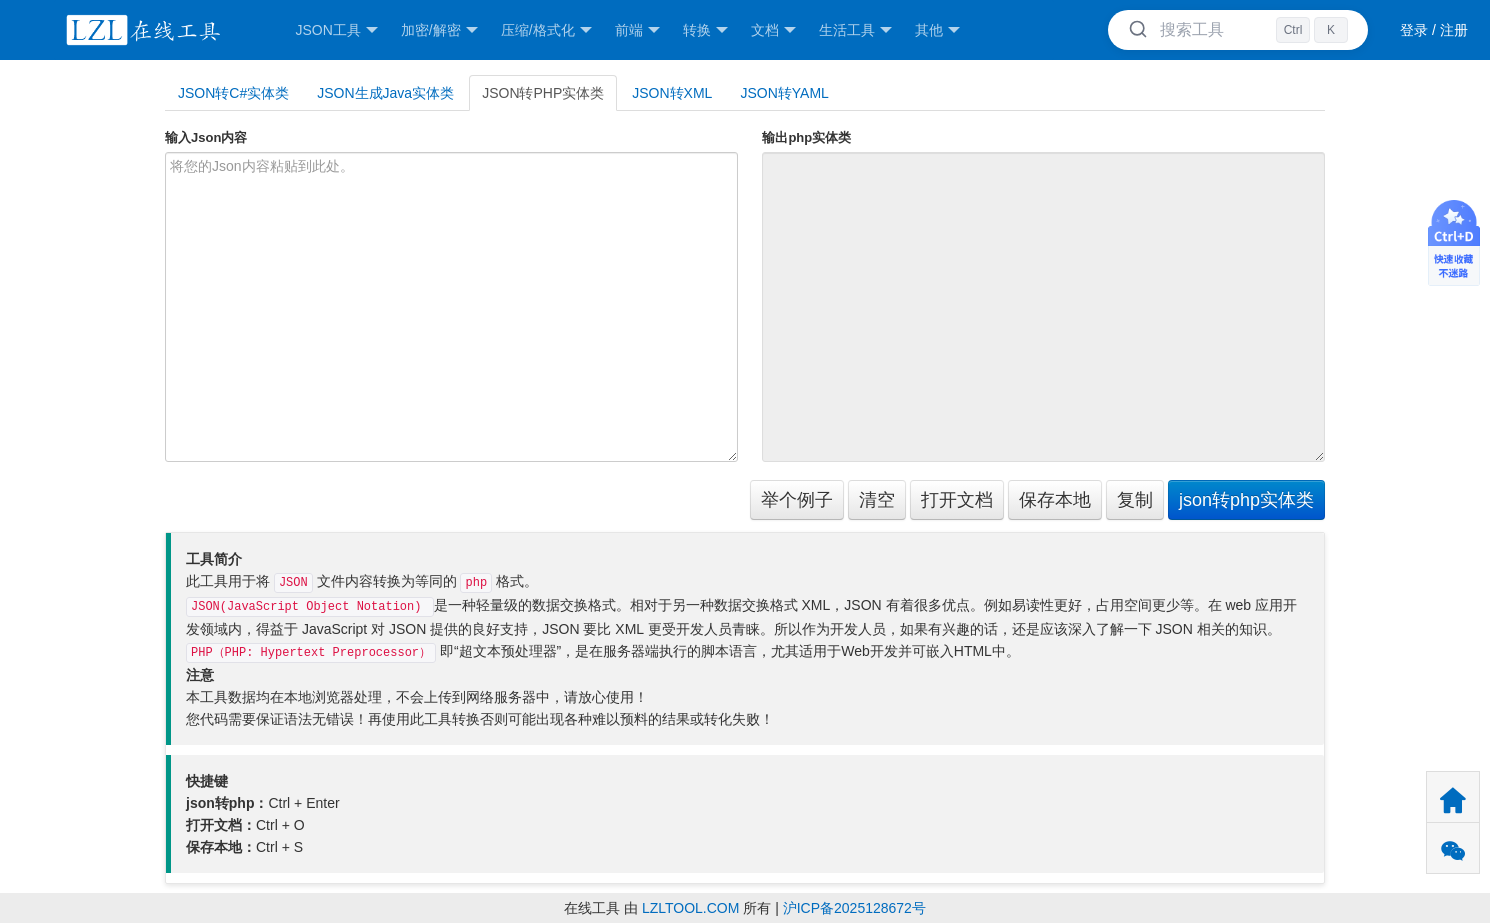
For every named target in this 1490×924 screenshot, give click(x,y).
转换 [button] (705, 30)
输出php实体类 (806, 137)
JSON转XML (672, 93)
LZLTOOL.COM (691, 908)
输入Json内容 (206, 137)
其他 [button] (937, 30)
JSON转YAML (784, 93)
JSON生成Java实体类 (385, 93)
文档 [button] (773, 30)
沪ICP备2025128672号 (854, 908)
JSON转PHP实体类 (543, 93)
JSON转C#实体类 (233, 93)
